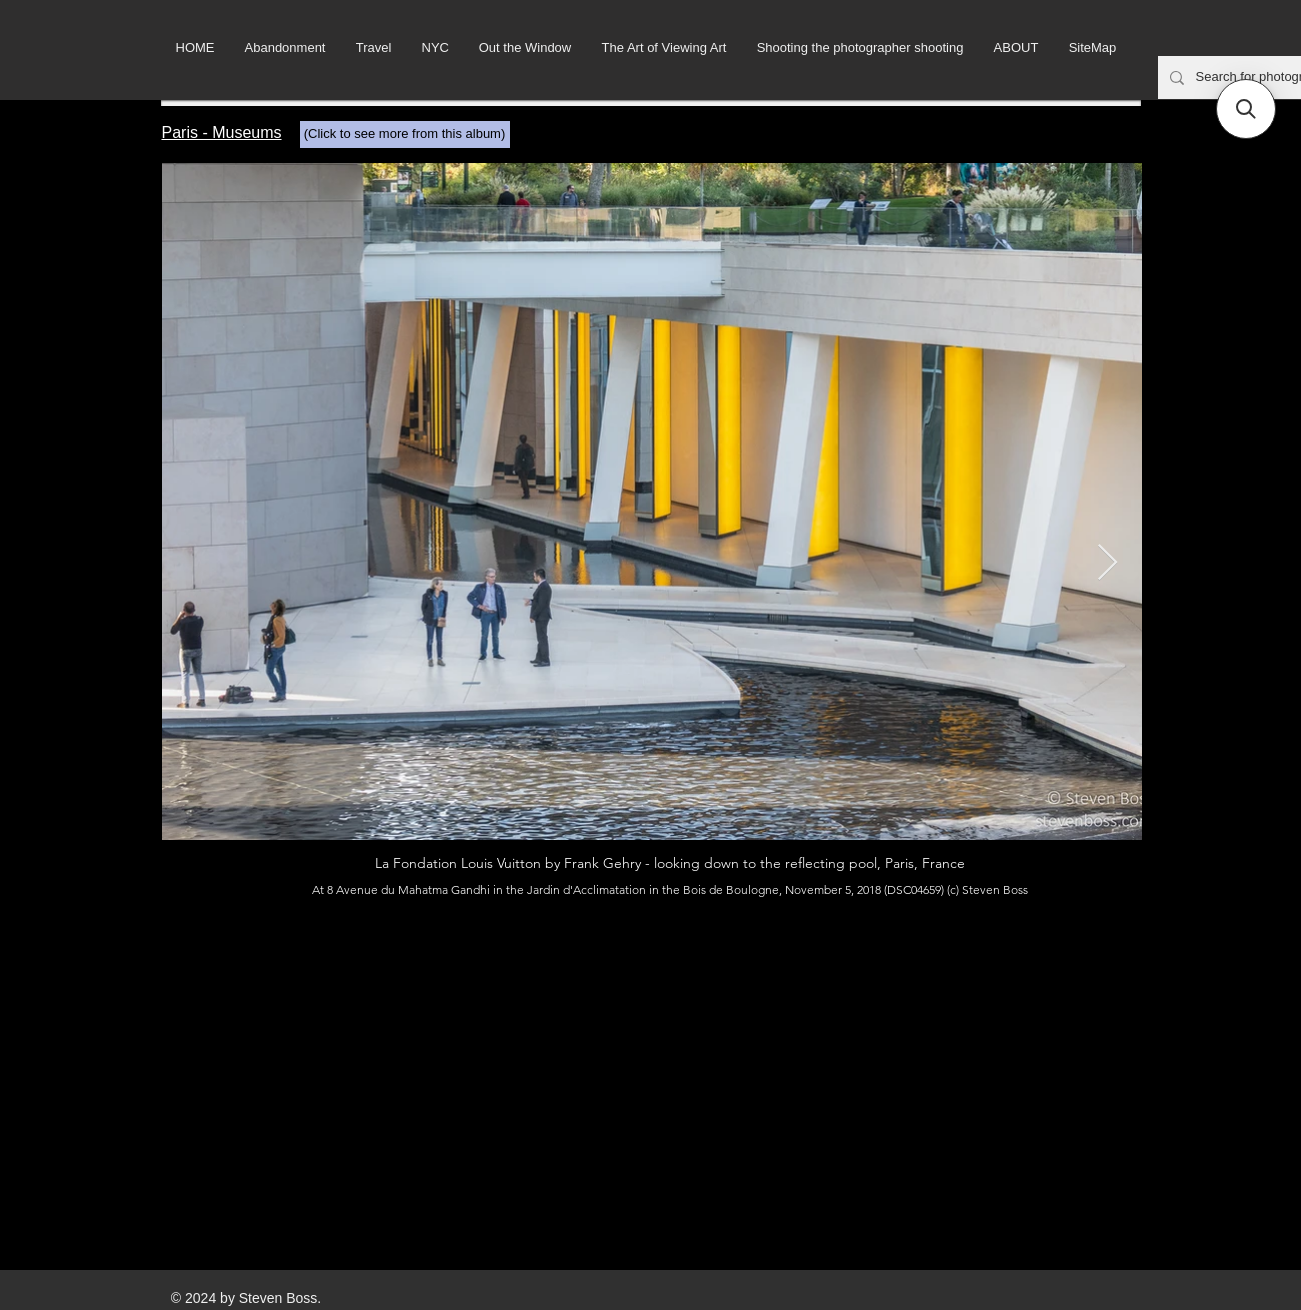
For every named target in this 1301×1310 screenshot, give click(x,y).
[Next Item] (1107, 563)
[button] (1246, 109)
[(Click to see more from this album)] (405, 134)
